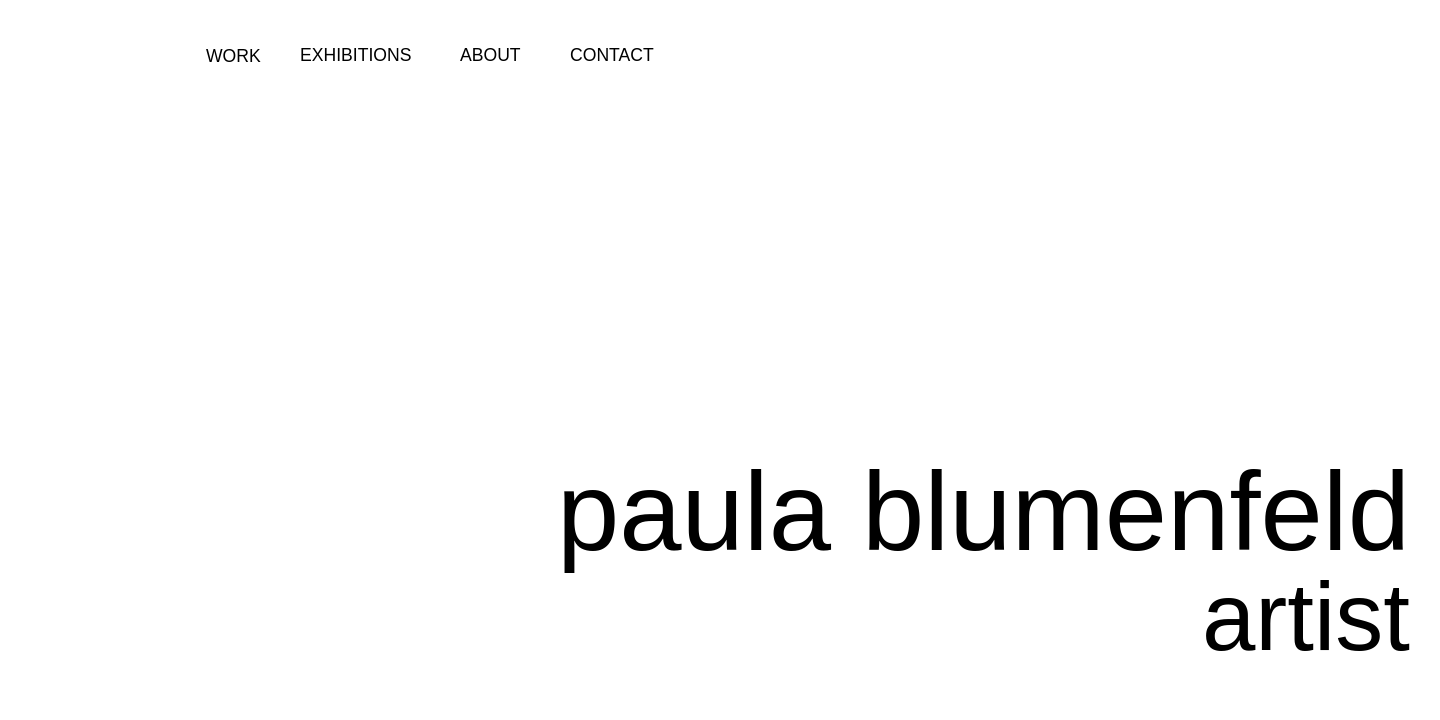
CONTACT (612, 55)
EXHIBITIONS (355, 55)
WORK (233, 56)
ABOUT (490, 55)
